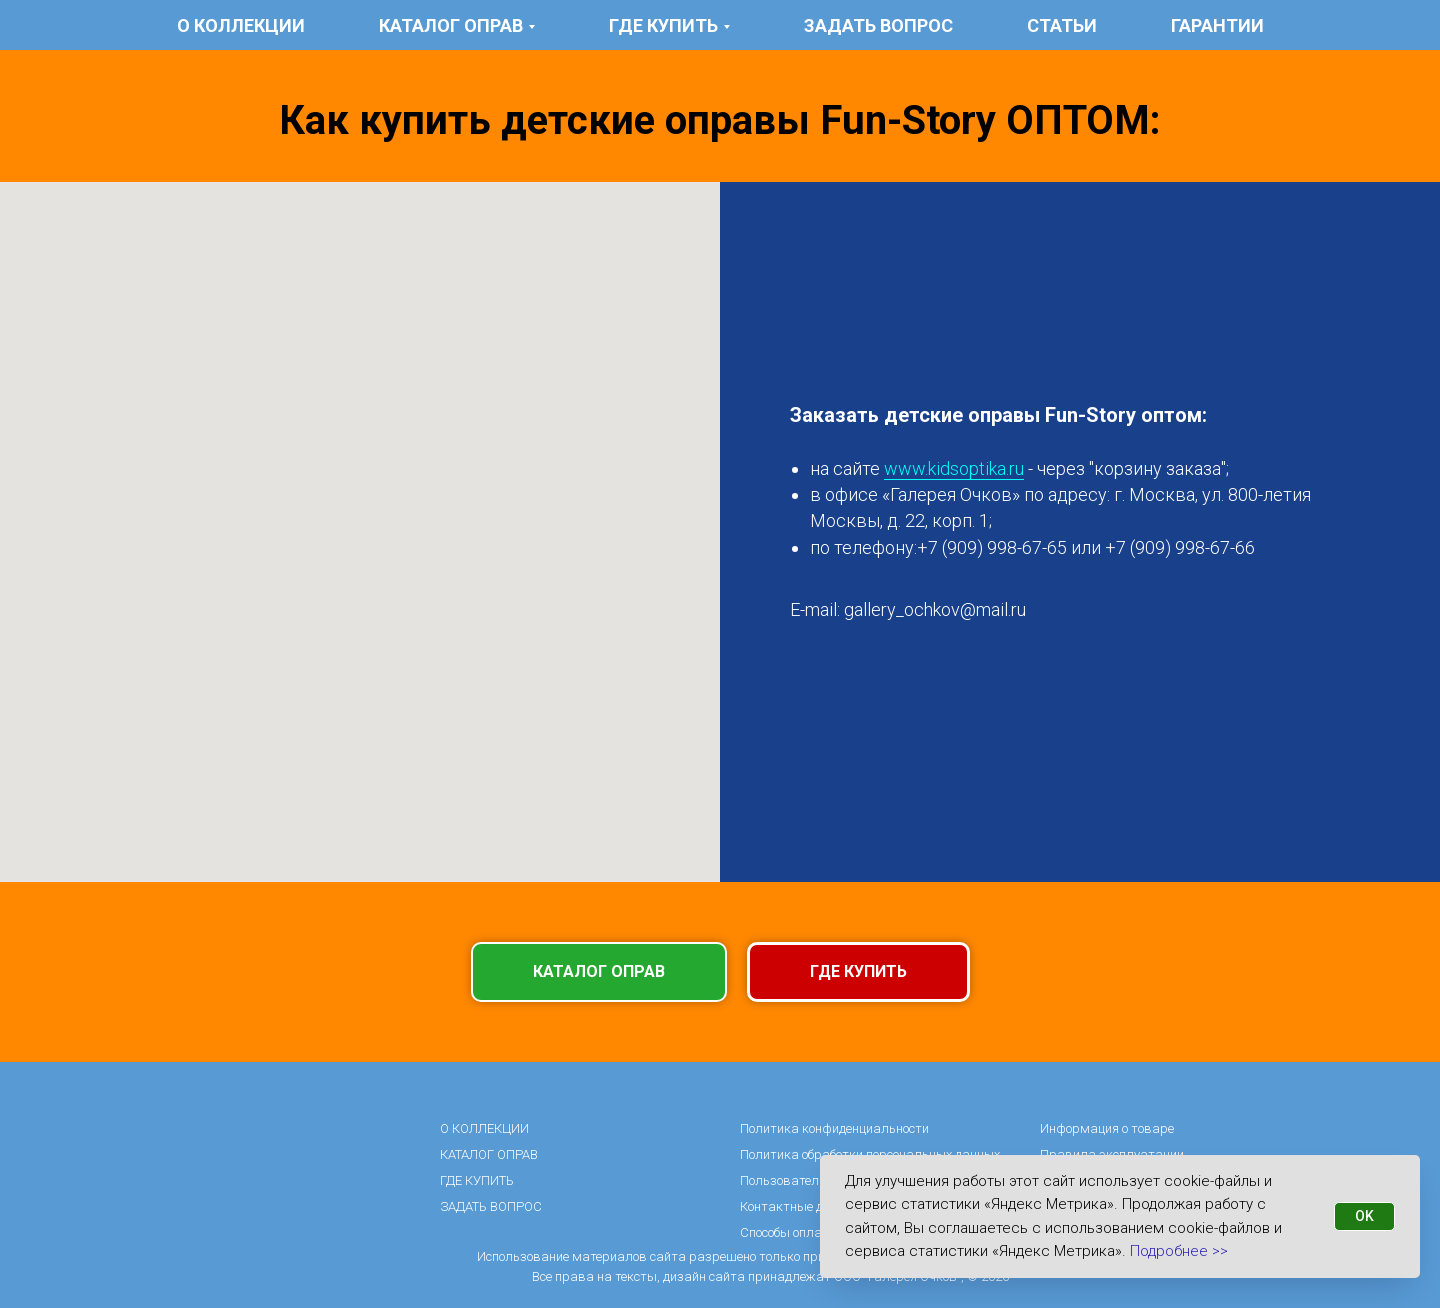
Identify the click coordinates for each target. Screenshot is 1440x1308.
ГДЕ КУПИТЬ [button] (663, 25)
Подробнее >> (1179, 1251)
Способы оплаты (789, 1232)
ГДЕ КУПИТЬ (477, 1180)
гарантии (1217, 25)
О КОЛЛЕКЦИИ (241, 25)
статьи (1062, 25)
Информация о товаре (1107, 1128)
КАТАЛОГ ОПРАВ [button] (451, 25)
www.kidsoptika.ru (954, 468)
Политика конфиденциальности (834, 1128)
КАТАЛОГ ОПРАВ (489, 1154)
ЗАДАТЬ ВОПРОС (878, 25)
